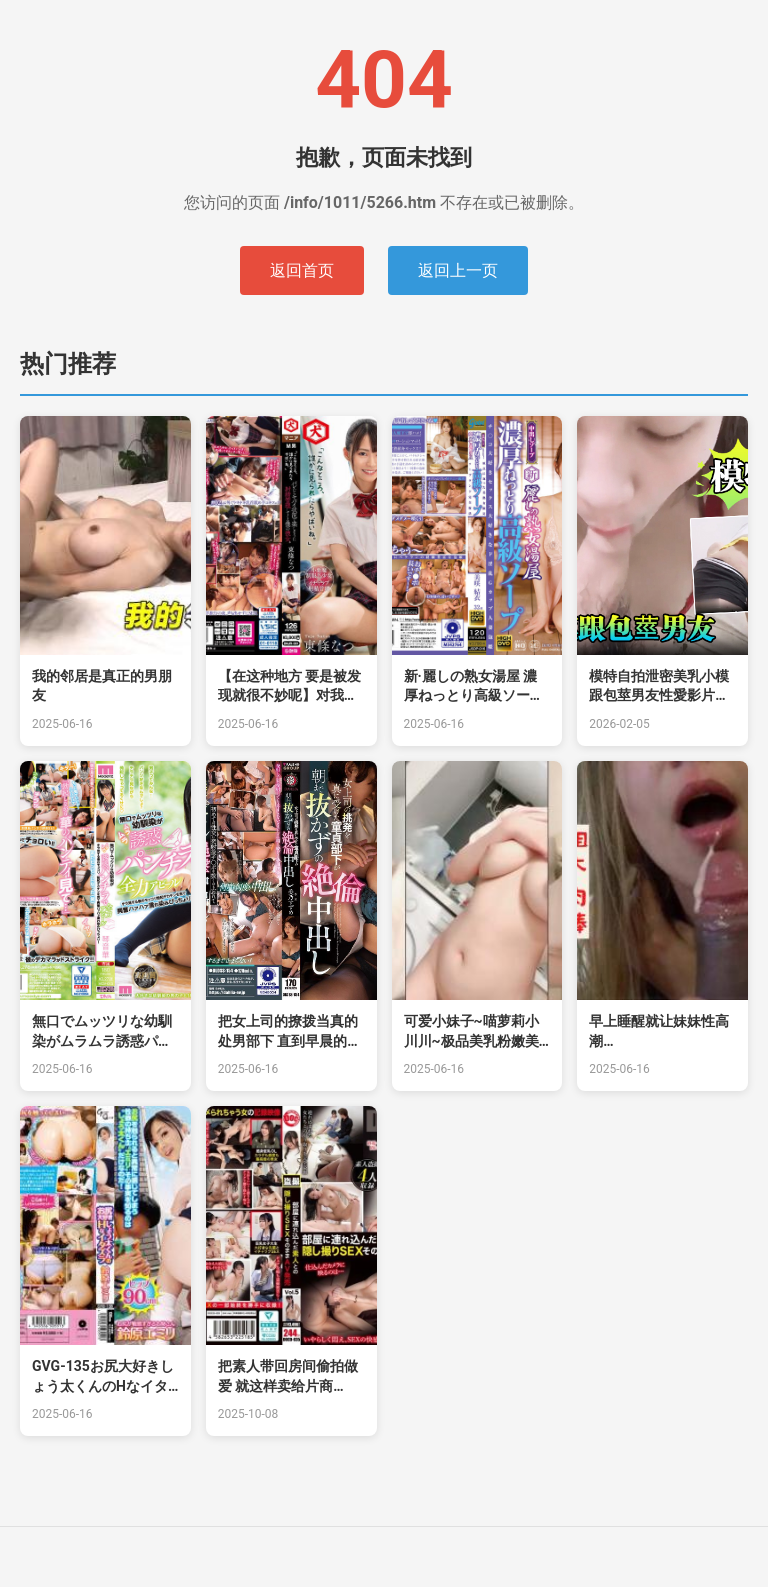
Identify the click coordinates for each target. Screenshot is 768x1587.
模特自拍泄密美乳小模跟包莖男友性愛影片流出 (659, 687)
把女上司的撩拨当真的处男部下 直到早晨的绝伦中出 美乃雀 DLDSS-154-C (289, 1032)
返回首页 (302, 270)
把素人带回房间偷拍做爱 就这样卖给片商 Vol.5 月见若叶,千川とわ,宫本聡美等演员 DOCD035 (288, 1377)
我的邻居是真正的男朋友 (102, 686)
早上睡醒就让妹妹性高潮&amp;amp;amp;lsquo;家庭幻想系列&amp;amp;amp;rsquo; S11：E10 (660, 1032)
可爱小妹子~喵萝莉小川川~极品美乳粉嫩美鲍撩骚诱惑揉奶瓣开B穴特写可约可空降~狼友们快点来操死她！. (471, 1032)
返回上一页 (458, 270)
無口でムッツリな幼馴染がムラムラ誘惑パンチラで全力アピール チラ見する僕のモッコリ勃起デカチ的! (103, 1032)
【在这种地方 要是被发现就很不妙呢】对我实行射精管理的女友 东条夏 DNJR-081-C (289, 687)
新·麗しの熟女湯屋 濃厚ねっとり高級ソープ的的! (474, 687)
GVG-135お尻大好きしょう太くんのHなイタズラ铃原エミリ (103, 1377)
